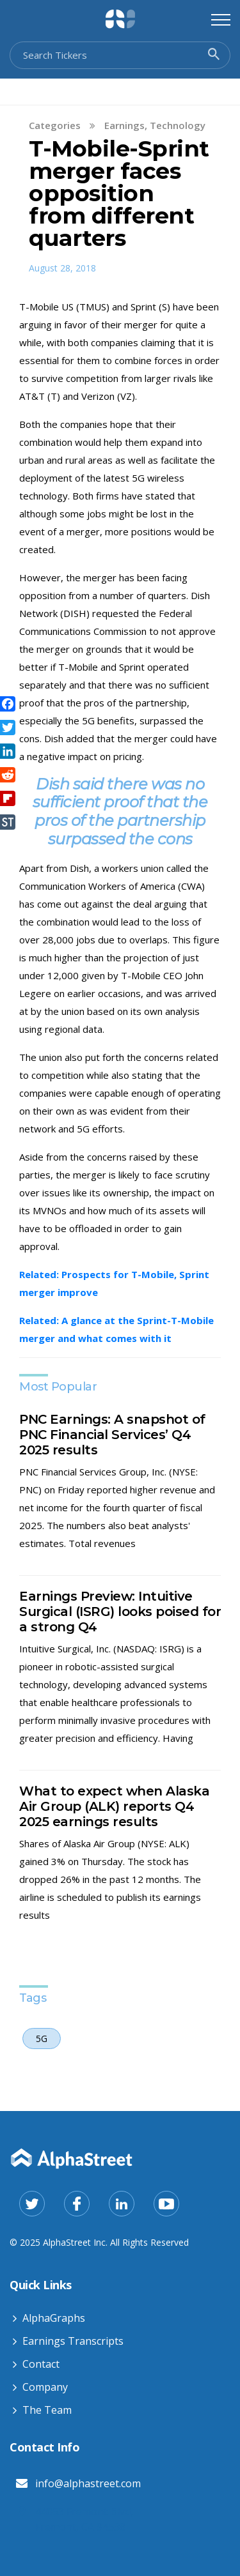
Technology (177, 125)
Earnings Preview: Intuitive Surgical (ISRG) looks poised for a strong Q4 (120, 1612)
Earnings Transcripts (73, 2341)
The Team (47, 2410)
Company (45, 2387)
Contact (41, 2364)
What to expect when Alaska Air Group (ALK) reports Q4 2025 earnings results (114, 1806)
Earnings (124, 125)
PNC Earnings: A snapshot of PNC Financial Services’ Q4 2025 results (112, 1435)
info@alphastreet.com (88, 2483)
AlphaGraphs (53, 2318)
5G (41, 2038)
